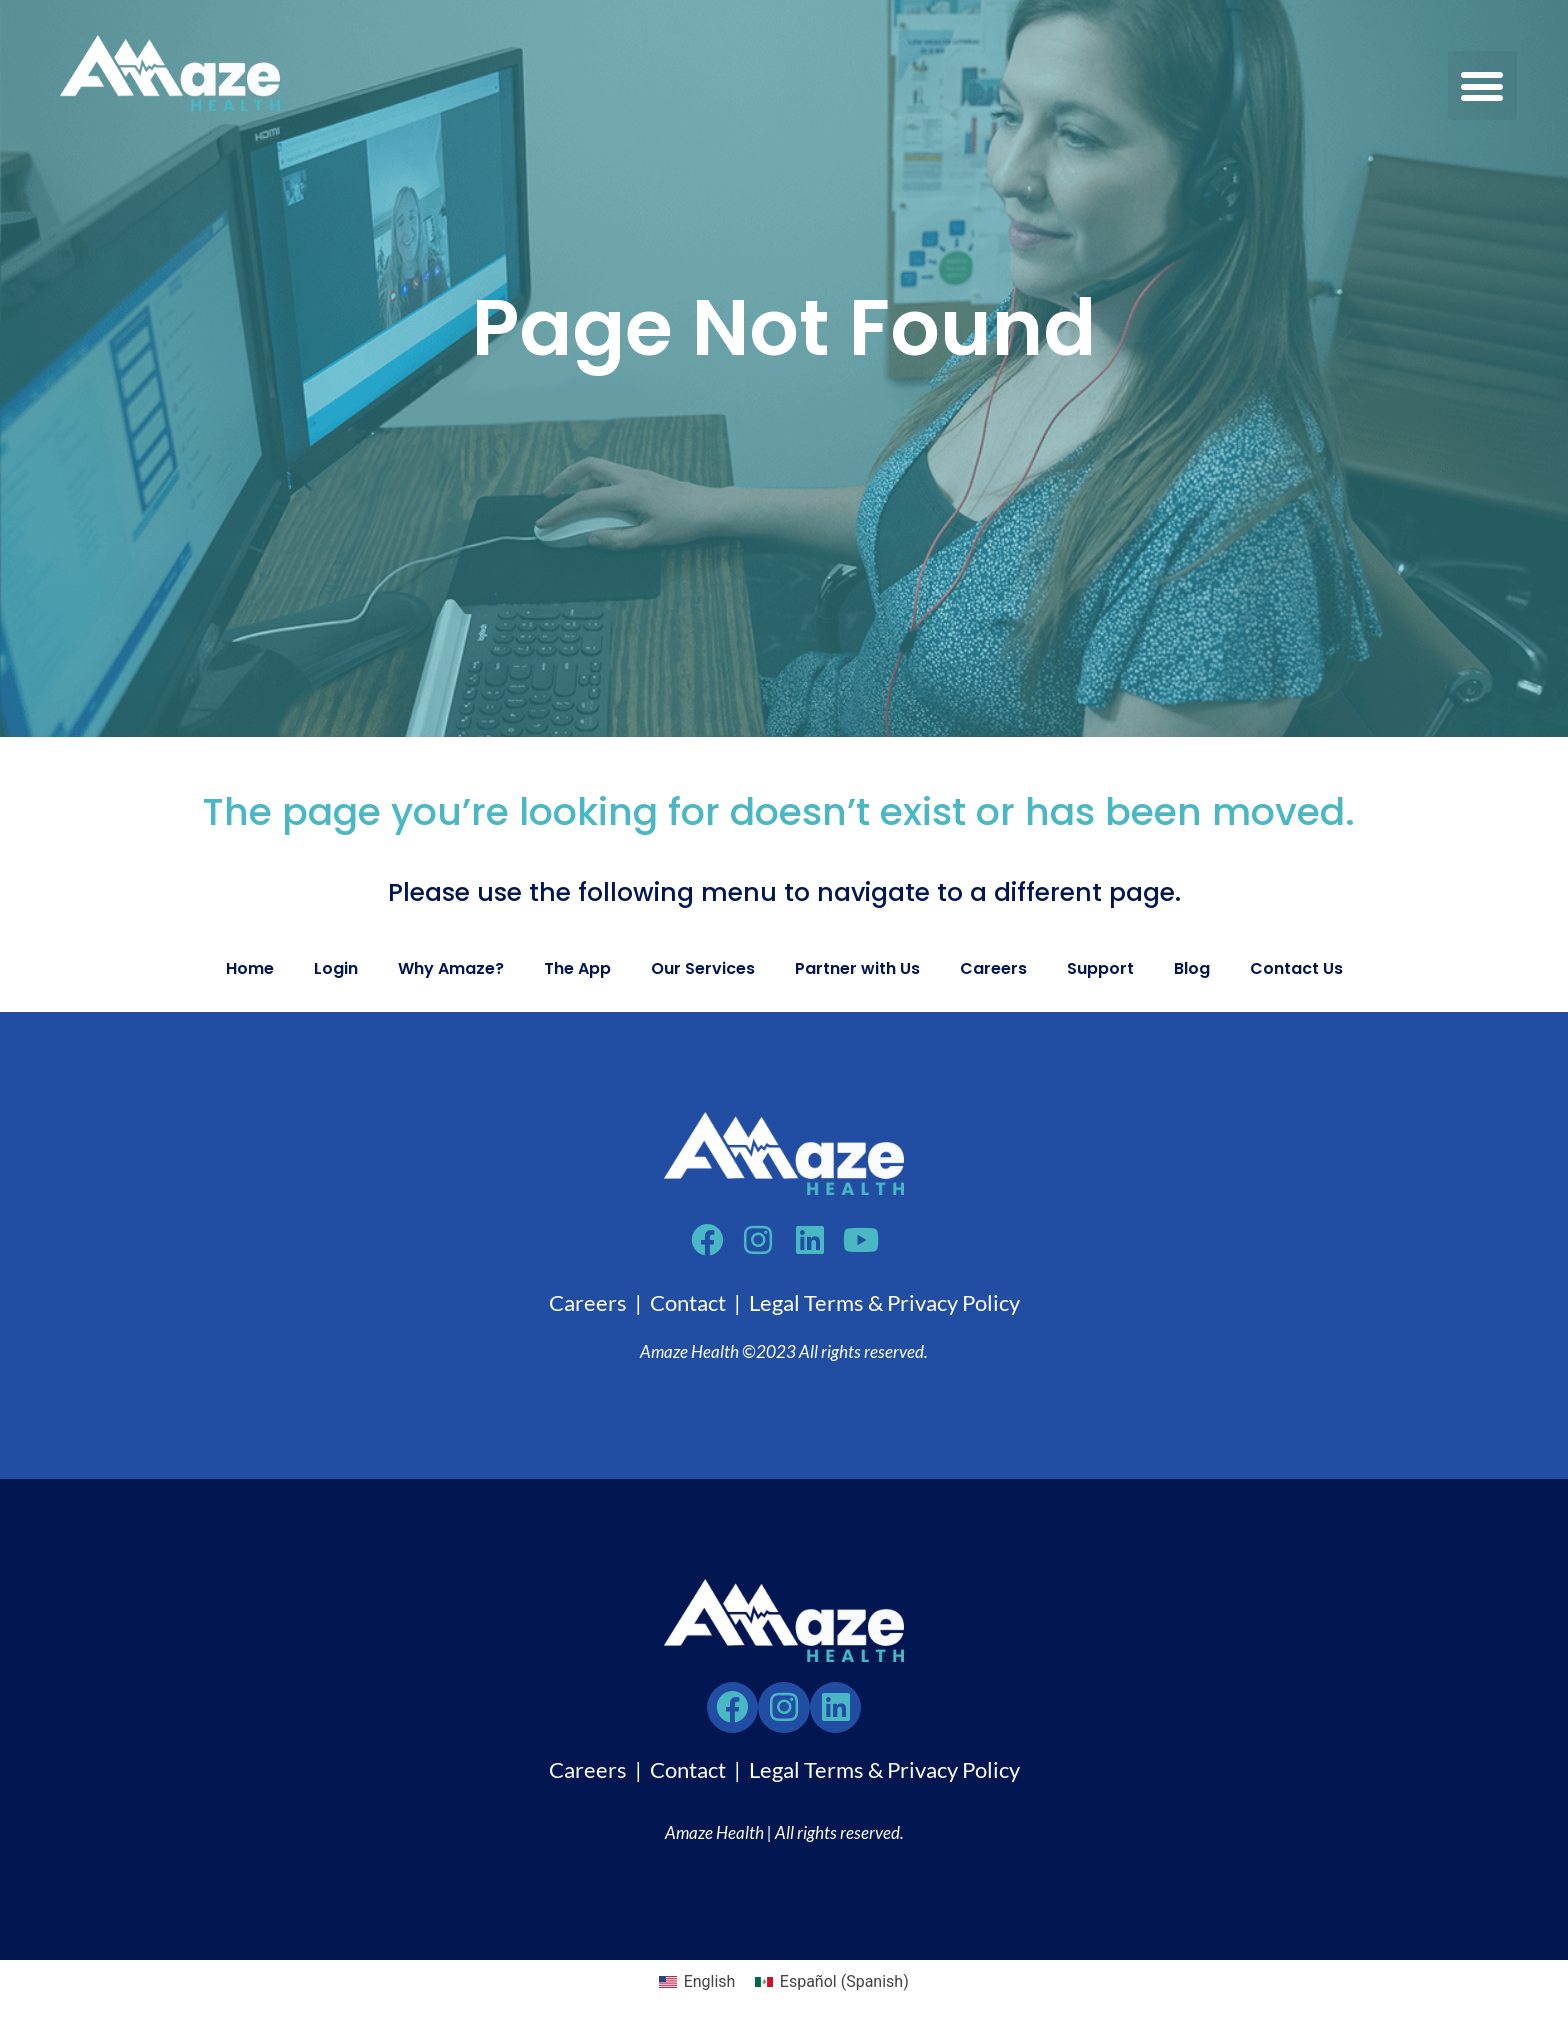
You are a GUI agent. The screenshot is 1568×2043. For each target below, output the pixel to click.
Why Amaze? (451, 968)
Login (336, 968)
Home (250, 968)
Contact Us (1296, 968)
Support (1100, 968)
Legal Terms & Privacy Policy (884, 1307)
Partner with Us (857, 968)
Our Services (703, 968)
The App (577, 968)
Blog (1192, 968)
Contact (688, 1307)
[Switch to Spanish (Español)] (831, 1991)
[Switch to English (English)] (697, 1991)
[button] (1482, 85)
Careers (993, 968)
